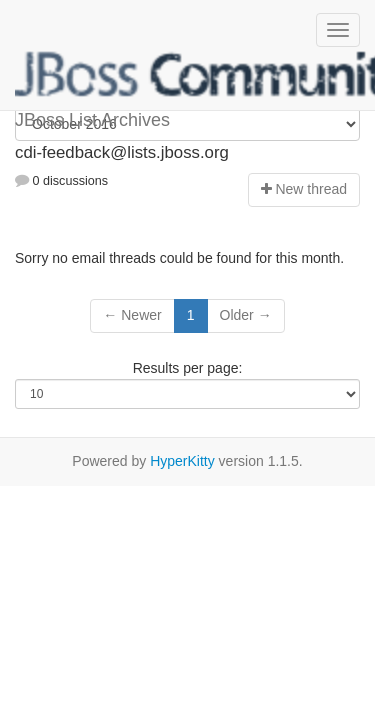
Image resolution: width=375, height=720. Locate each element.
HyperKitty (182, 461)
